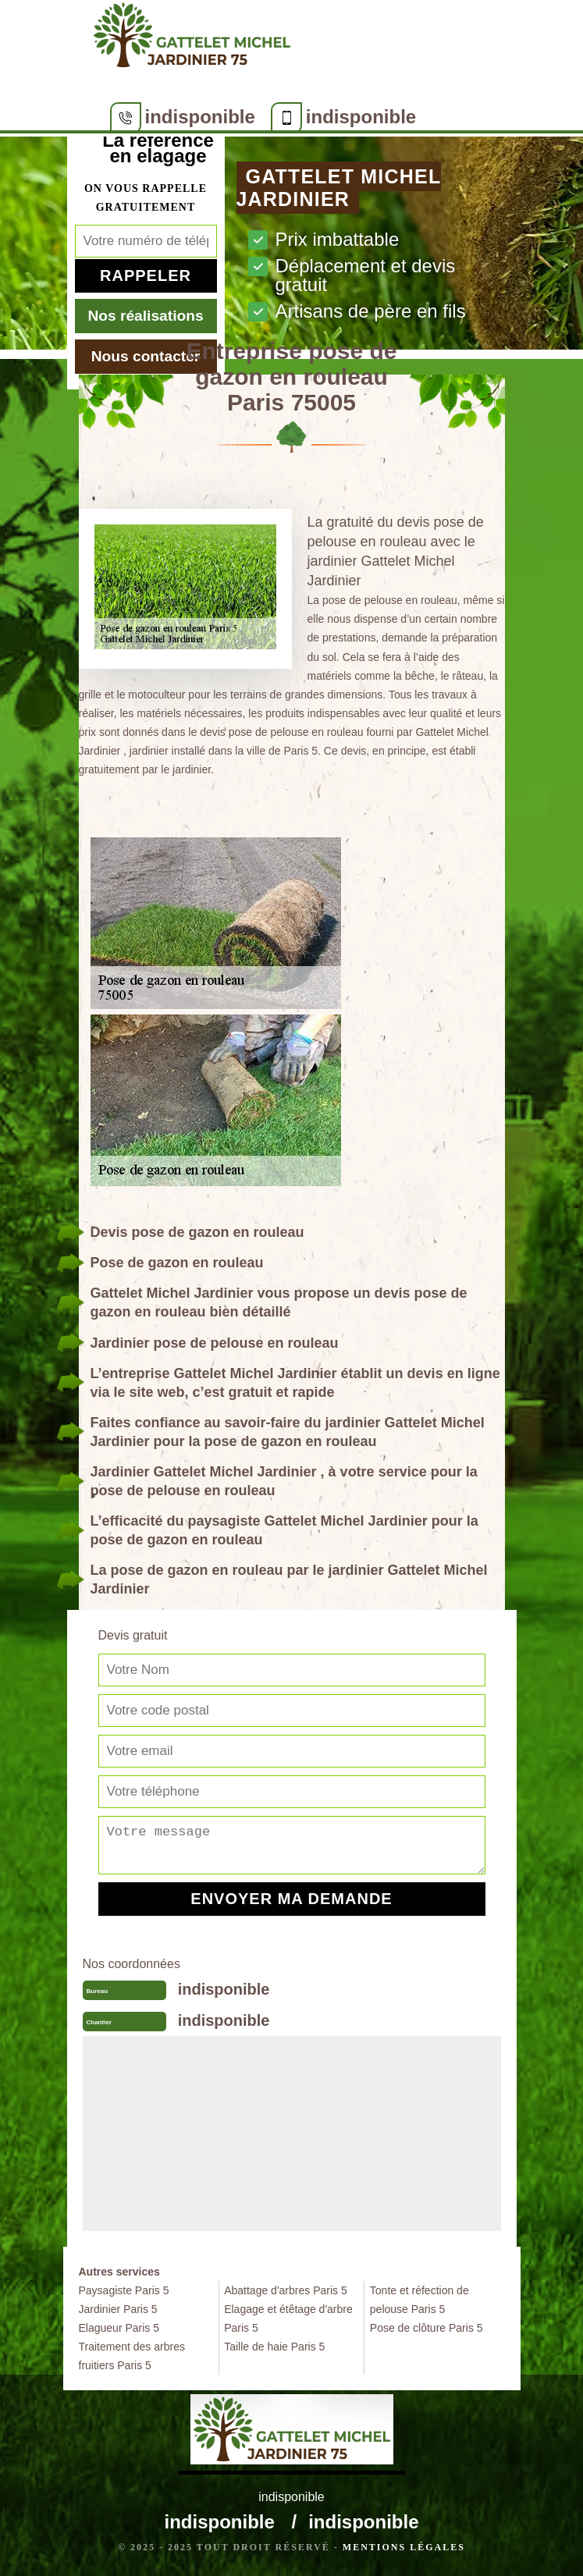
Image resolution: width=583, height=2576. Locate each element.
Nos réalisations (145, 315)
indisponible (200, 116)
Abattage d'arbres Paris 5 (285, 2290)
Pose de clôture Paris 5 (426, 2328)
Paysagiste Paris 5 (124, 2290)
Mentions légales (404, 2547)
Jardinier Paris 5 (118, 2309)
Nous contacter (146, 356)
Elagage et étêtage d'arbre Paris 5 (288, 2318)
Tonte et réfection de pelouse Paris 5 (419, 2299)
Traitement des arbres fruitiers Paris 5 (132, 2356)
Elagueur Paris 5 (119, 2328)
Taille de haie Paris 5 (274, 2346)
